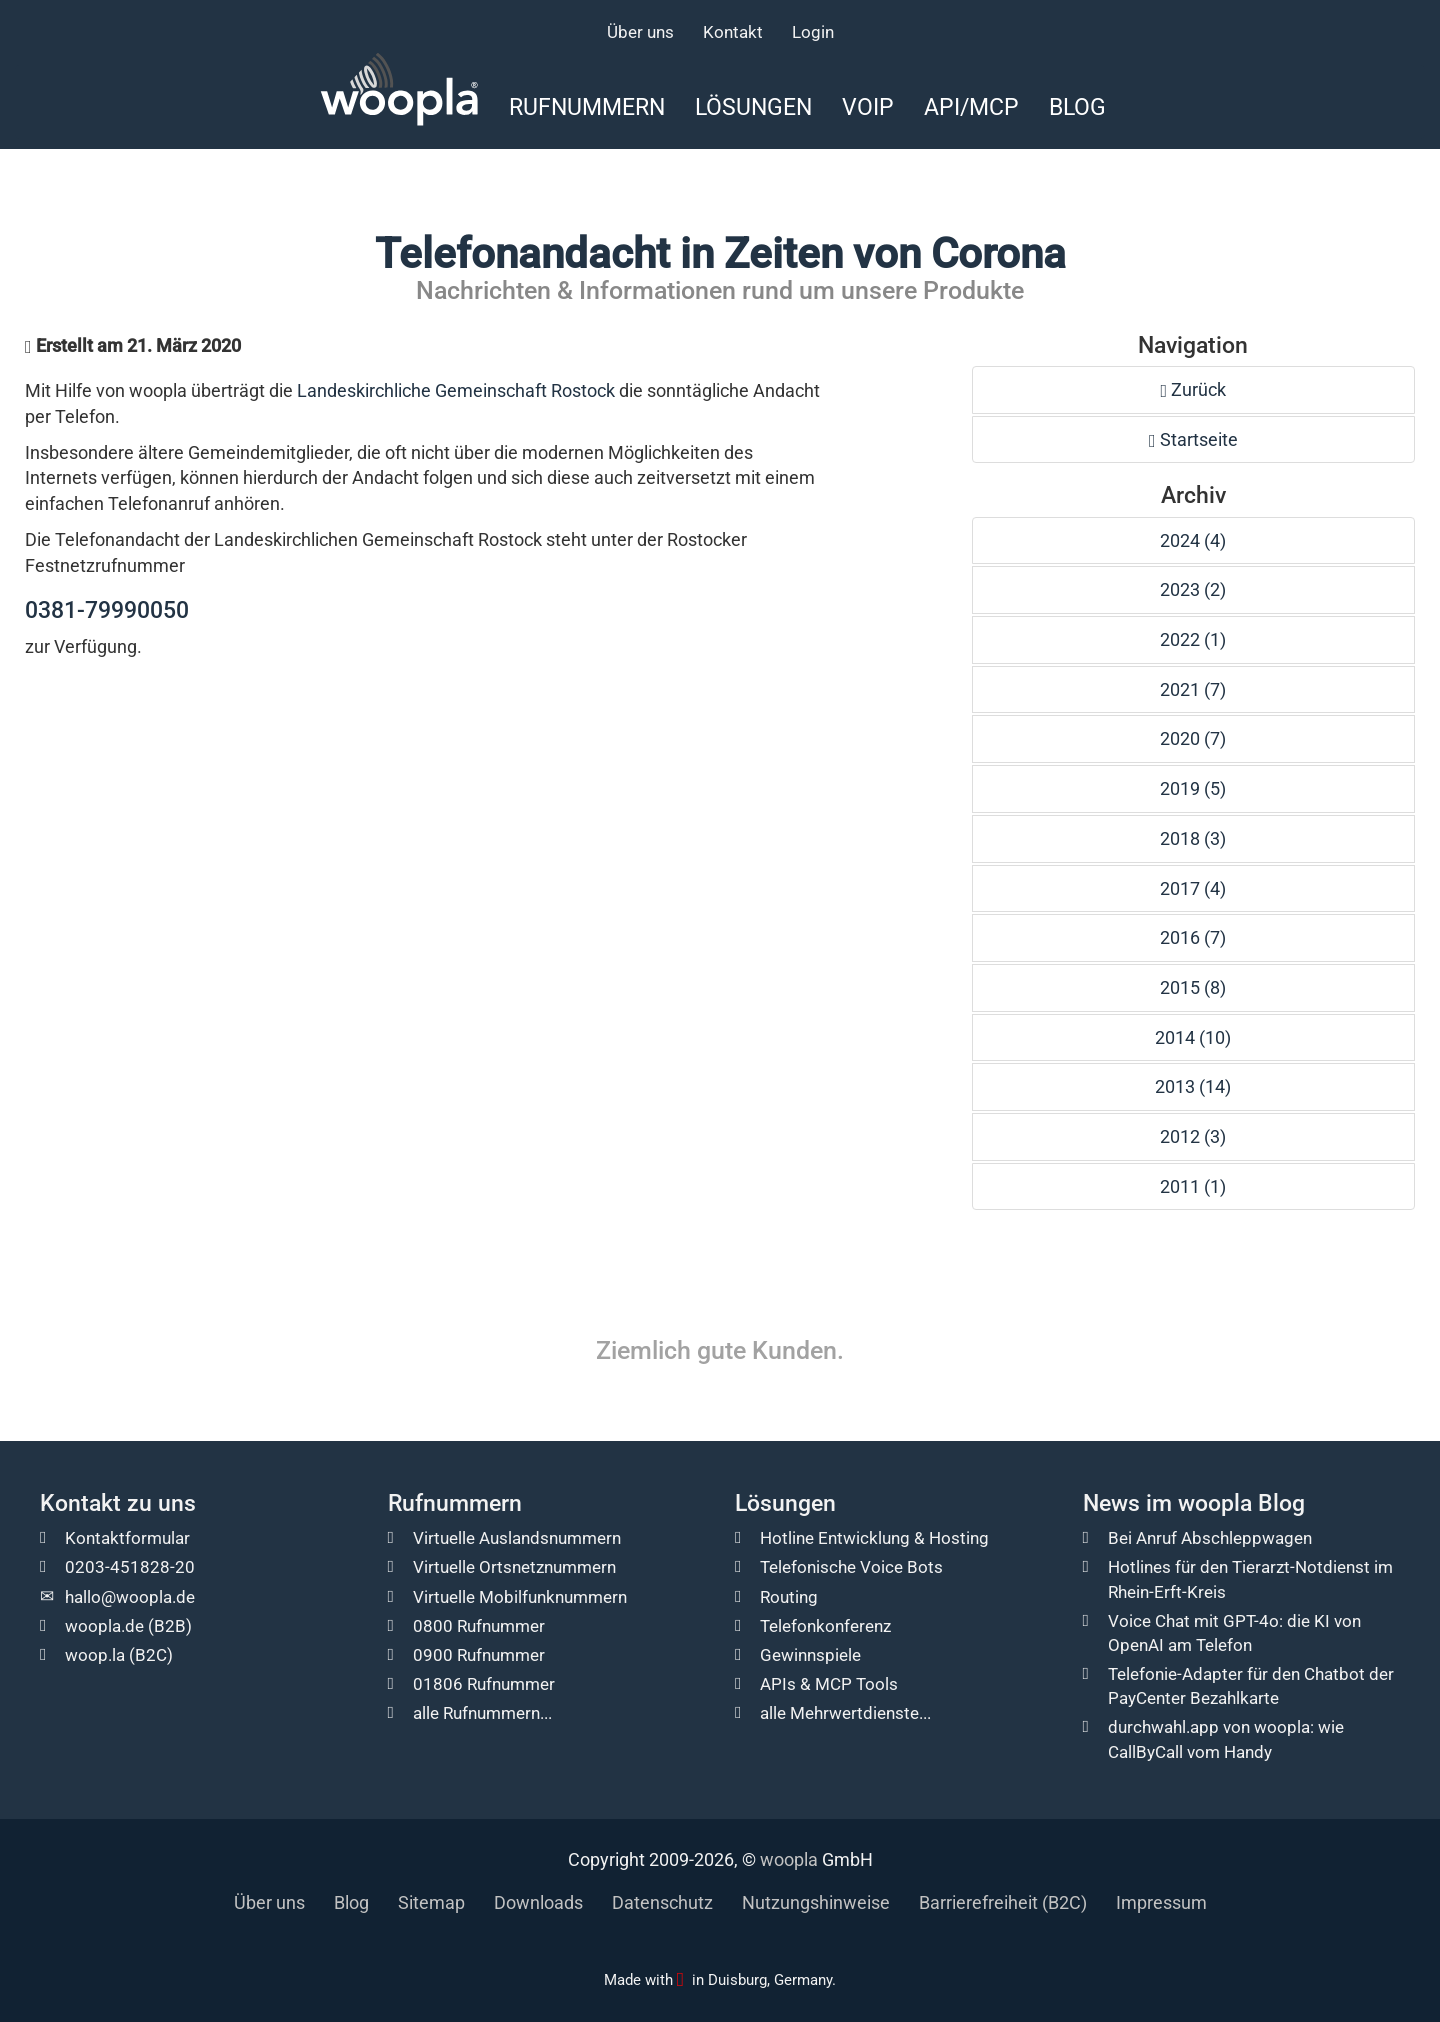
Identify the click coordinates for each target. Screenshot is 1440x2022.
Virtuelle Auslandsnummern (517, 1538)
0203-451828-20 (130, 1567)
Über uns (640, 32)
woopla (789, 1859)
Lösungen (753, 107)
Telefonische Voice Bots (851, 1567)
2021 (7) (1193, 689)
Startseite (1193, 439)
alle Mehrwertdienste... (845, 1713)
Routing (789, 1597)
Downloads (538, 1902)
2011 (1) (1193, 1186)
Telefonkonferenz (825, 1626)
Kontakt (733, 32)
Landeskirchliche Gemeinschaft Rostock (456, 390)
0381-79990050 (107, 610)
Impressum (1161, 1902)
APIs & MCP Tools (829, 1684)
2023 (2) (1193, 589)
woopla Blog (1241, 1503)
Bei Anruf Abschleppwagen (1210, 1538)
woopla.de (104, 1626)
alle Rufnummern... (482, 1713)
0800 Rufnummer (479, 1626)
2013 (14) (1193, 1086)
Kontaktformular (127, 1538)
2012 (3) (1193, 1136)
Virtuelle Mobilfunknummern (520, 1597)
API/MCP (971, 107)
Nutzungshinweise (816, 1902)
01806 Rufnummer (484, 1684)
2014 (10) (1193, 1037)
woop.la (95, 1655)
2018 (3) (1193, 838)
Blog (1077, 107)
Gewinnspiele (810, 1655)
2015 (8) (1193, 987)
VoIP (868, 107)
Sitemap (431, 1902)
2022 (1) (1193, 639)
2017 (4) (1193, 888)
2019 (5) (1193, 788)
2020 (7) (1193, 738)
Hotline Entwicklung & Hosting (874, 1538)
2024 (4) (1193, 540)
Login (813, 32)
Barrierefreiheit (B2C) (1003, 1902)
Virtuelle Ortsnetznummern (514, 1567)
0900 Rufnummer (479, 1655)
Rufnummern (587, 107)
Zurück (1194, 389)
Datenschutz (662, 1902)
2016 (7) (1193, 937)
